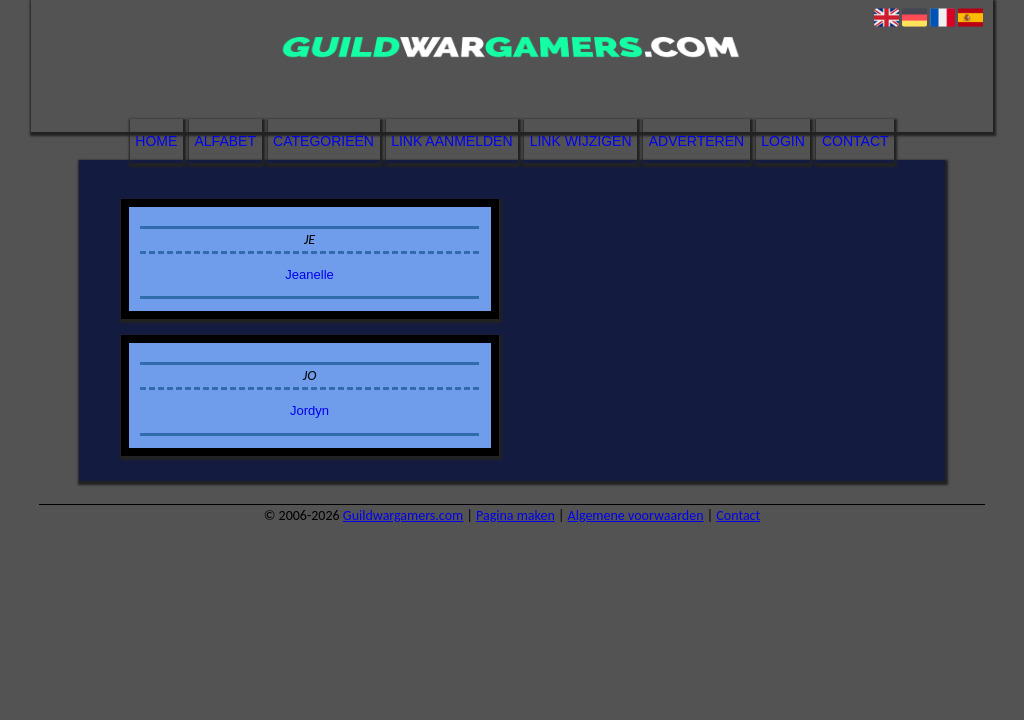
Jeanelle (309, 274)
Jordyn (309, 410)
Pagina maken (515, 515)
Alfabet (225, 141)
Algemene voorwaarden (636, 515)
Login (783, 141)
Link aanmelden (451, 141)
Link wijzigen (581, 141)
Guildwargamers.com (403, 515)
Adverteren (696, 141)
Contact (855, 141)
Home (156, 141)
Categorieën (323, 141)
